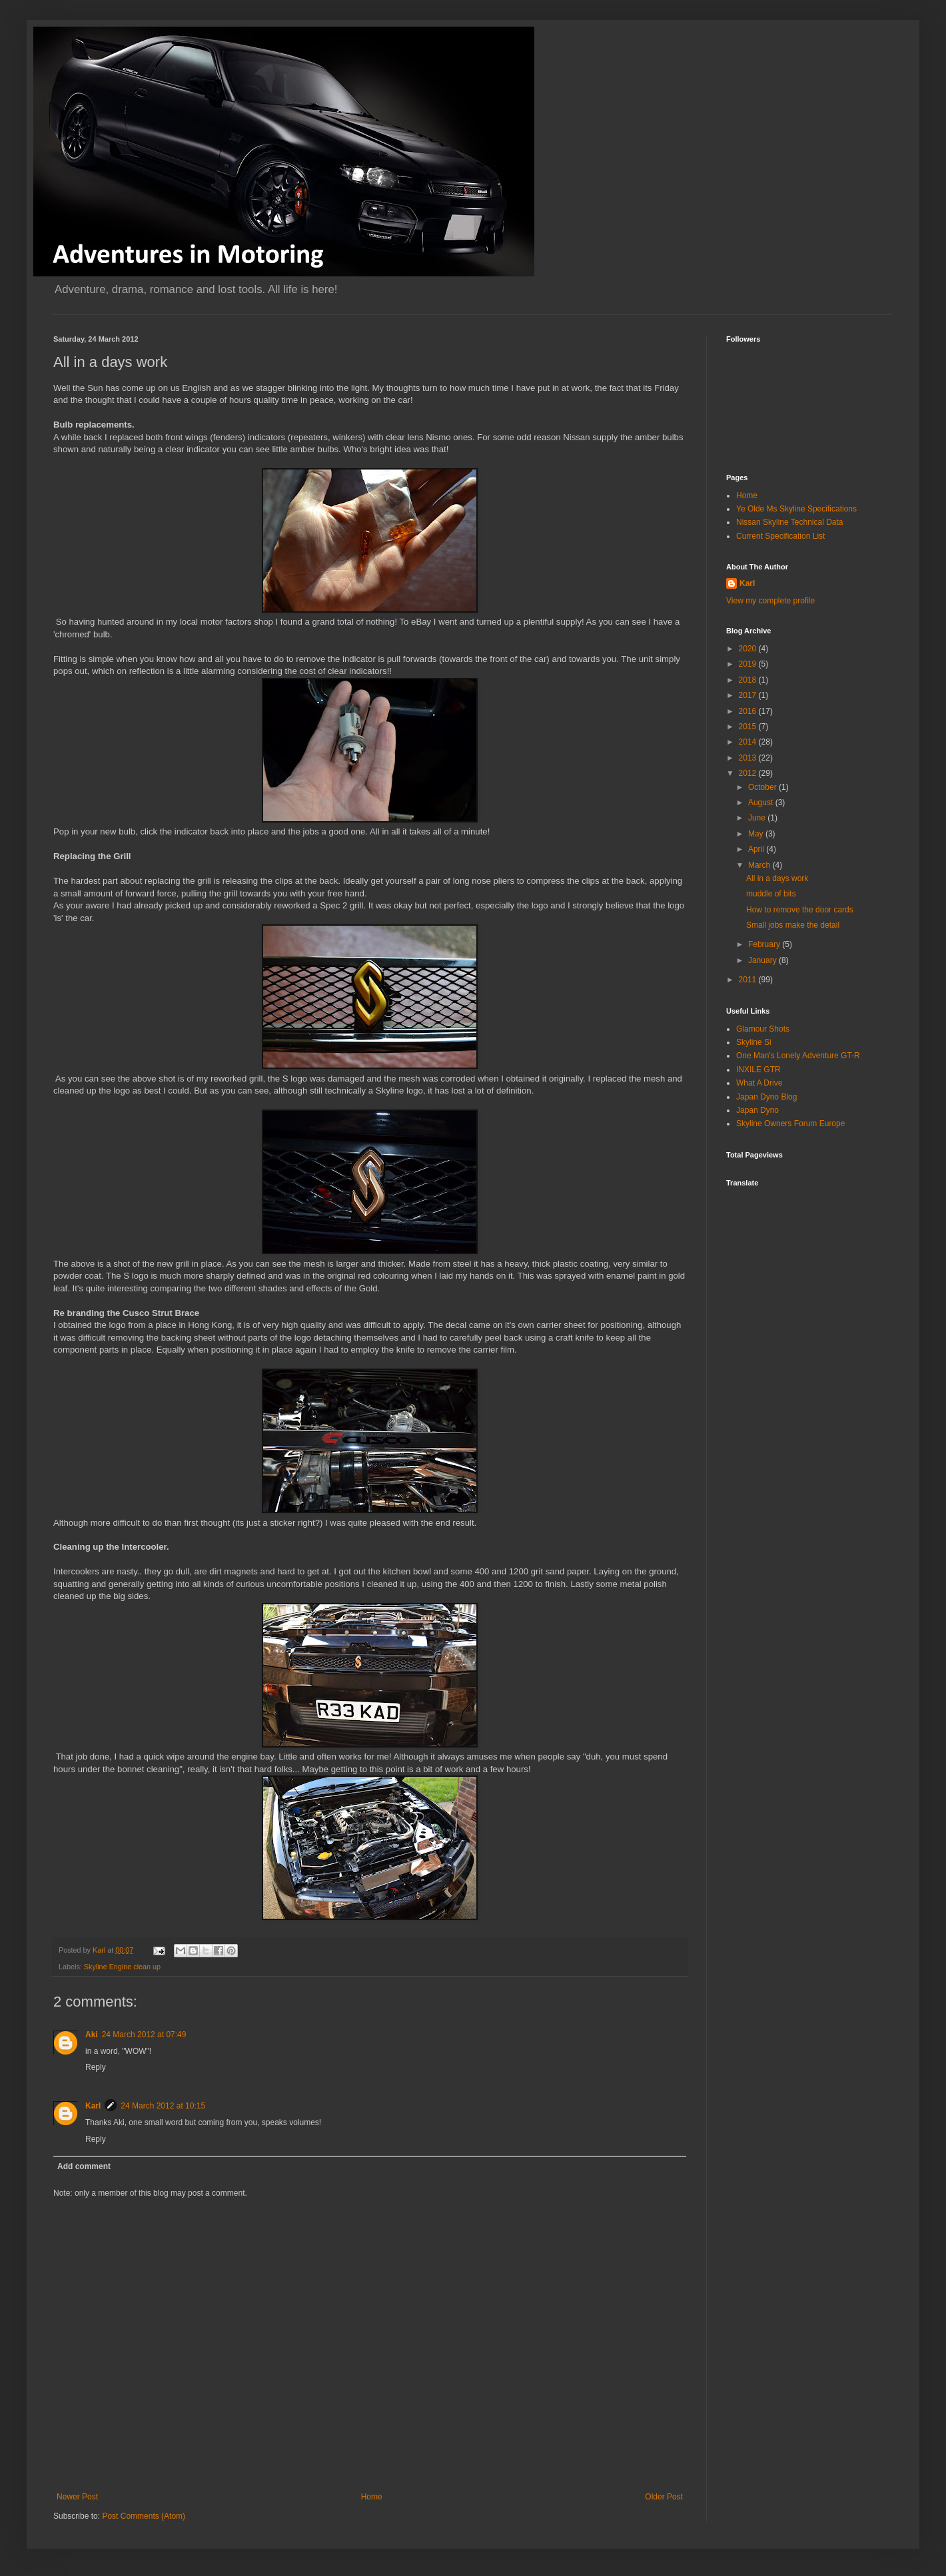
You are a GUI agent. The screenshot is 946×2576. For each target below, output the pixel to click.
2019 (749, 664)
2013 (749, 758)
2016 (749, 711)
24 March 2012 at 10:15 (163, 2105)
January (763, 960)
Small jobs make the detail (792, 925)
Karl (93, 2105)
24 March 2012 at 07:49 (144, 2034)
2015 (749, 726)
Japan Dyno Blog (766, 1097)
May (756, 833)
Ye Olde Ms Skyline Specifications (796, 508)
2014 (749, 742)
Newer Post (77, 2496)
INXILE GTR (758, 1069)
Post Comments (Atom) (143, 2516)
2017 (749, 695)
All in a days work (777, 878)
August (761, 802)
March (760, 865)
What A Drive (759, 1083)
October (763, 787)
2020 (749, 648)
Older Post (664, 2496)
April (757, 849)
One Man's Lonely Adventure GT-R (798, 1055)
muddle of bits (771, 893)
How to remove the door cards (799, 909)
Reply (95, 2067)
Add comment (84, 2166)
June (757, 817)
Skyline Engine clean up (122, 1967)
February (765, 944)
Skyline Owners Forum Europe (790, 1123)
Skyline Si (753, 1042)
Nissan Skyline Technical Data (789, 522)
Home (371, 2496)
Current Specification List (780, 536)
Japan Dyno (757, 1110)
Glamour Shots (762, 1029)
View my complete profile (770, 600)
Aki (91, 2034)
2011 (749, 979)
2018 (749, 680)
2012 (749, 773)
